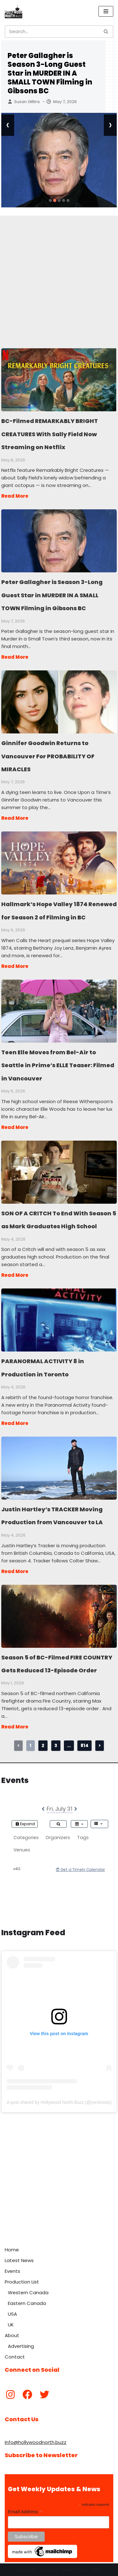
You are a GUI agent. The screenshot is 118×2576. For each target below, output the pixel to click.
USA (12, 2314)
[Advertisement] (59, 275)
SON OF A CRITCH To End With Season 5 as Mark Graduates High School (59, 1171)
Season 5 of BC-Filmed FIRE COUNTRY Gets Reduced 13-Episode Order (59, 1615)
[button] (50, 200)
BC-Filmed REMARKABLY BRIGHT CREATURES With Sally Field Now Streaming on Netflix (59, 379)
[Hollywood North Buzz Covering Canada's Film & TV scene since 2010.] (13, 11)
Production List (22, 2281)
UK (11, 2324)
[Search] (52, 31)
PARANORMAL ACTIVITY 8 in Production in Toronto (59, 1319)
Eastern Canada (27, 2303)
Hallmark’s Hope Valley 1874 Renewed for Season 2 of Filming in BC (59, 862)
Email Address (25, 2512)
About (12, 2335)
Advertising (21, 2346)
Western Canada (28, 2292)
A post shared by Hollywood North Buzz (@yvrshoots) (59, 2102)
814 (84, 1745)
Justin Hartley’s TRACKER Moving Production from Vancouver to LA (59, 1467)
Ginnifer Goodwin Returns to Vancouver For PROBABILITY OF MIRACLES (59, 701)
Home (12, 2249)
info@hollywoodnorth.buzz (35, 2442)
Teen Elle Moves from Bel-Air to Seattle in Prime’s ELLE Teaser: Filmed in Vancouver (59, 1010)
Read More (14, 496)
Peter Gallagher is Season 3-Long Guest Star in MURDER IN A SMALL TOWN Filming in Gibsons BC (50, 73)
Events (12, 2271)
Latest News (19, 2260)
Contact (15, 2356)
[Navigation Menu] (105, 11)
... (69, 1745)
